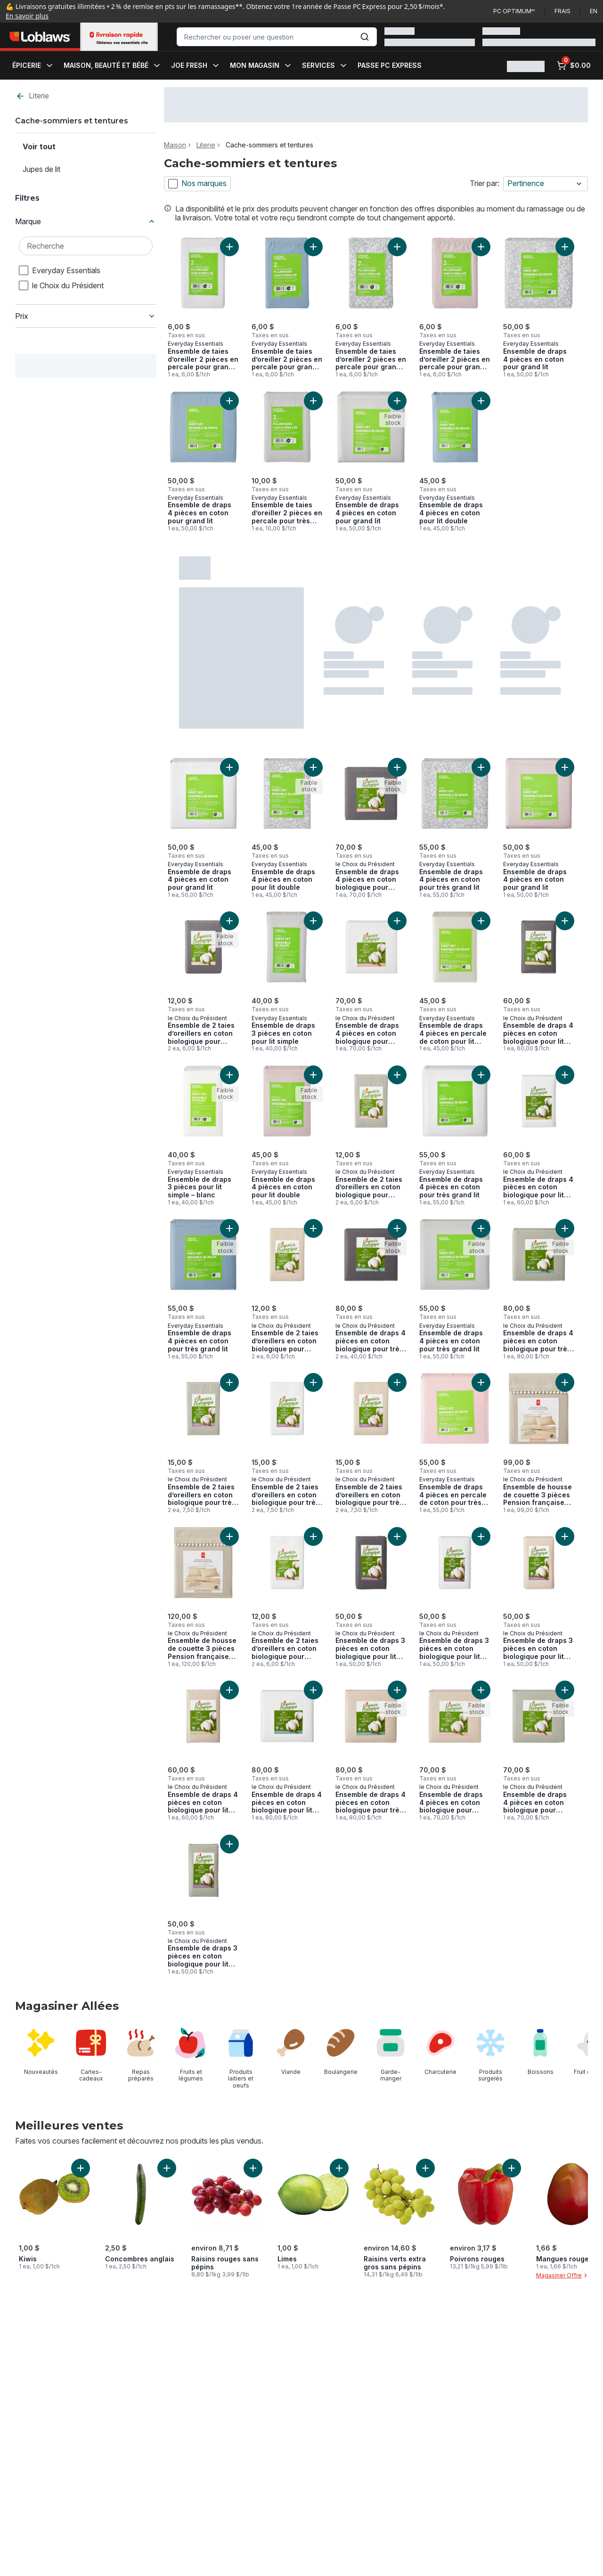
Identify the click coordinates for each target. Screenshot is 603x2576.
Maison (175, 145)
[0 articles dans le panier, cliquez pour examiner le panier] (573, 65)
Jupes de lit (41, 169)
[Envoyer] (364, 36)
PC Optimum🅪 (514, 11)
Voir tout (39, 146)
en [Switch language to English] (593, 11)
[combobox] (277, 36)
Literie (32, 96)
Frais (562, 11)
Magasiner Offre (562, 2275)
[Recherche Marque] (86, 245)
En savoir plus (27, 15)
